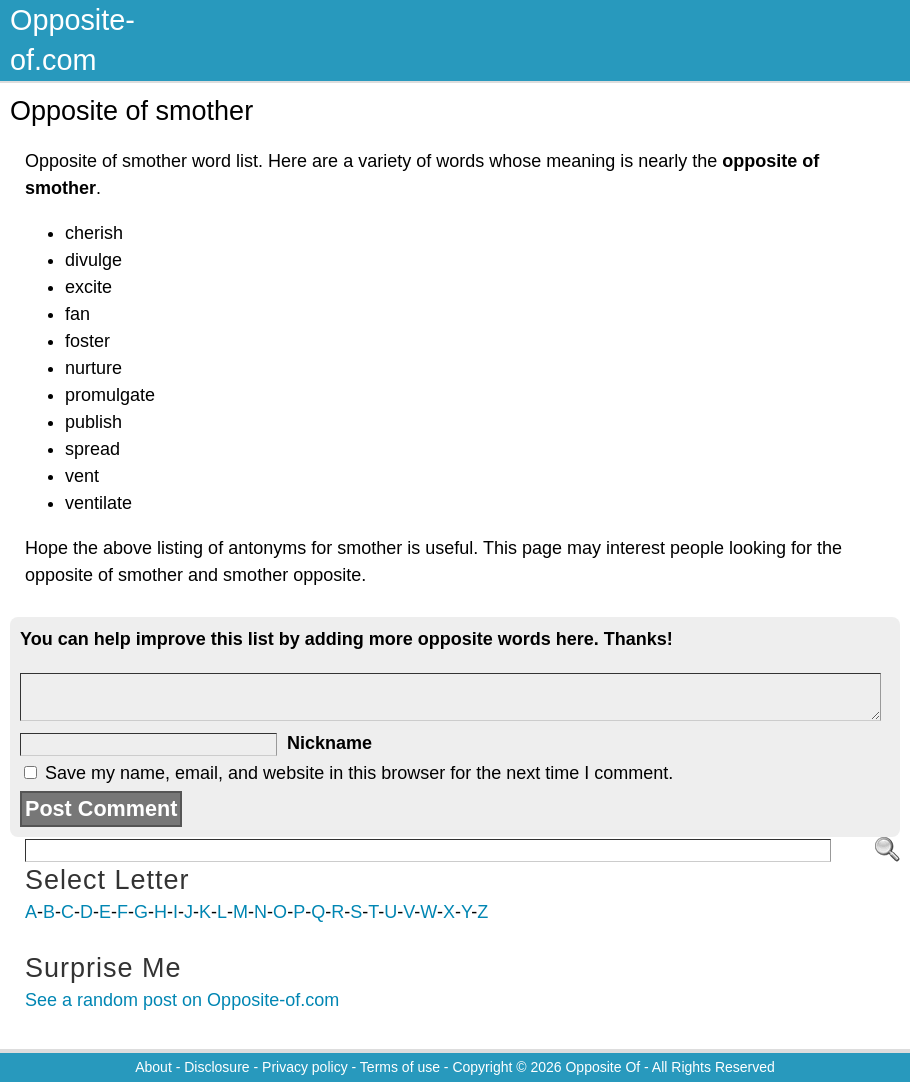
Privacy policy (305, 1067)
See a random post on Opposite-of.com (182, 1000)
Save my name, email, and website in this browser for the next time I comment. (359, 773)
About (153, 1067)
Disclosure (216, 1067)
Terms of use (400, 1067)
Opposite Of (602, 1067)
